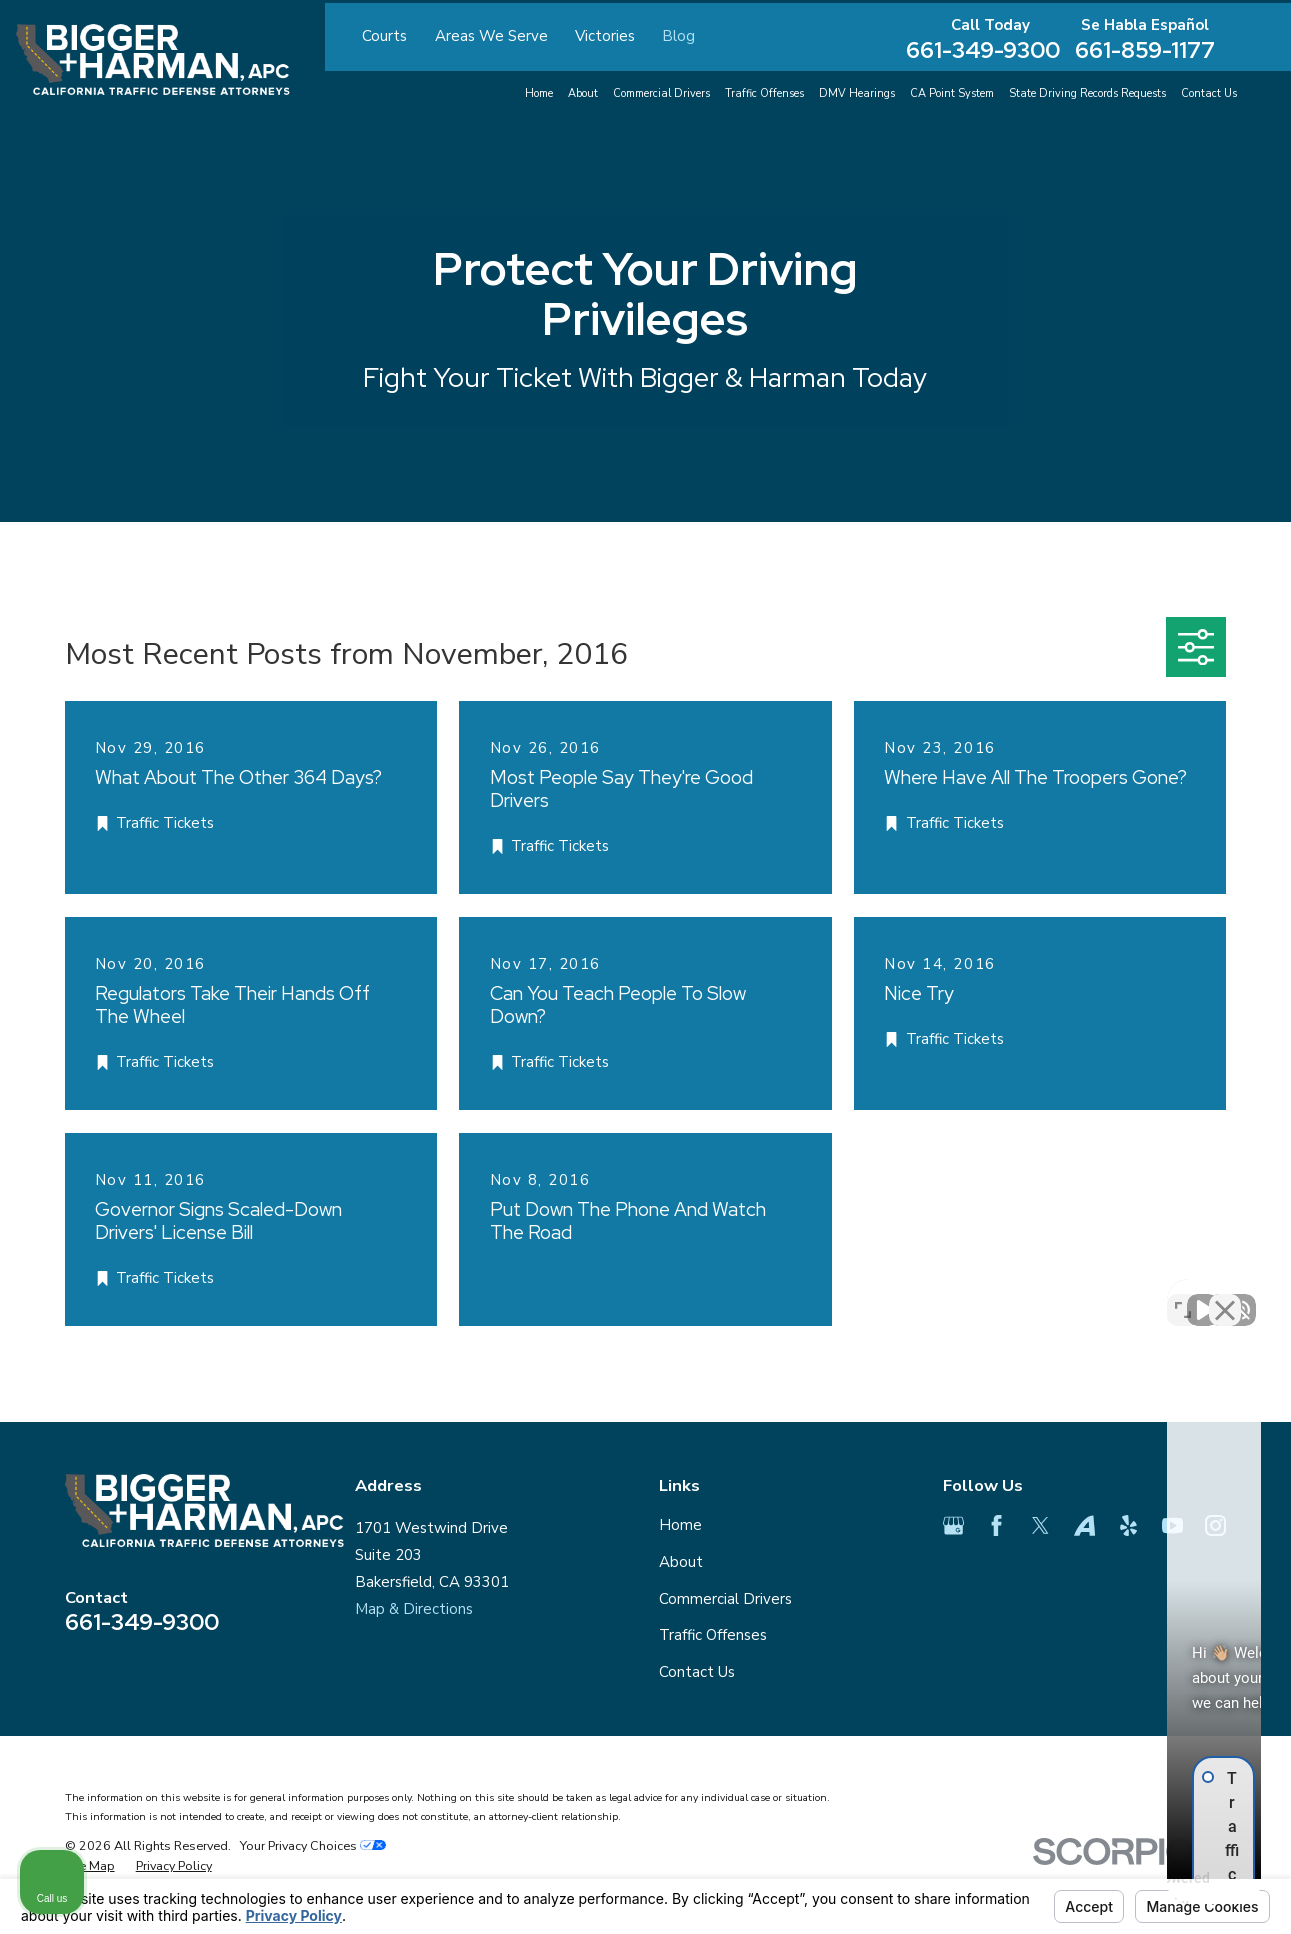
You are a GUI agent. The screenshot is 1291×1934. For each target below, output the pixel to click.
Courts (384, 36)
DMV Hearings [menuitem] (857, 93)
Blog (678, 36)
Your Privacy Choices (313, 1845)
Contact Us (697, 1672)
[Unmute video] (937, 1295)
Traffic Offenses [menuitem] (764, 93)
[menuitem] (90, 1866)
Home (680, 1525)
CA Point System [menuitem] (952, 93)
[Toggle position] (1183, 1295)
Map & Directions (414, 1609)
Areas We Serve (491, 36)
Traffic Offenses (713, 1635)
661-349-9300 (983, 50)
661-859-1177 (1145, 50)
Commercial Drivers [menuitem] (661, 93)
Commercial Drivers (725, 1599)
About (681, 1562)
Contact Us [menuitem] (1209, 93)
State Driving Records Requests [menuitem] (1087, 93)
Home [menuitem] (539, 93)
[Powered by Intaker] (1121, 1892)
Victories (605, 36)
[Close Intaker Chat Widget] (1225, 1295)
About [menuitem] (583, 93)
